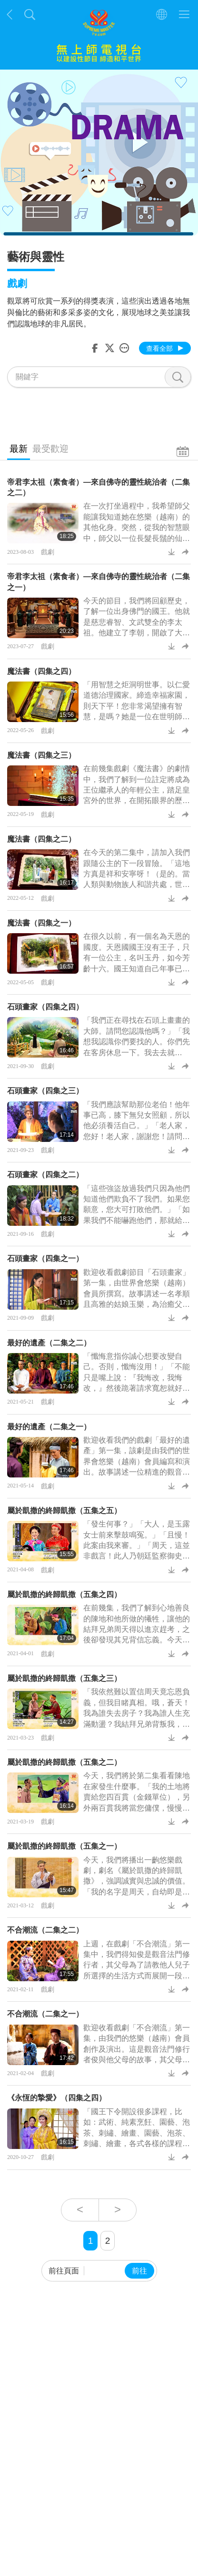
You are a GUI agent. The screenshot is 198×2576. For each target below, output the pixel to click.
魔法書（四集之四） (41, 671)
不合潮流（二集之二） (45, 1930)
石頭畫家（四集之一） (45, 1258)
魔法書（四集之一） (41, 923)
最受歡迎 (50, 449)
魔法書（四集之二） (41, 839)
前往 (139, 2271)
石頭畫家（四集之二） (45, 1175)
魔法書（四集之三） (41, 755)
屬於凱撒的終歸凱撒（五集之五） (64, 1511)
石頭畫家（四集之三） (45, 1091)
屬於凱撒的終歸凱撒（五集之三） (64, 1678)
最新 (19, 449)
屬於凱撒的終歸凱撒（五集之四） (64, 1594)
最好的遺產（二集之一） (49, 1427)
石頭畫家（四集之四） (45, 1007)
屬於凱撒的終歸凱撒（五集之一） (64, 1846)
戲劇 (47, 552)
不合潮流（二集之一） (45, 2014)
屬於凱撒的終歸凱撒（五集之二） (64, 1762)
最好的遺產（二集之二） (49, 1343)
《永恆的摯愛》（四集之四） (56, 2098)
